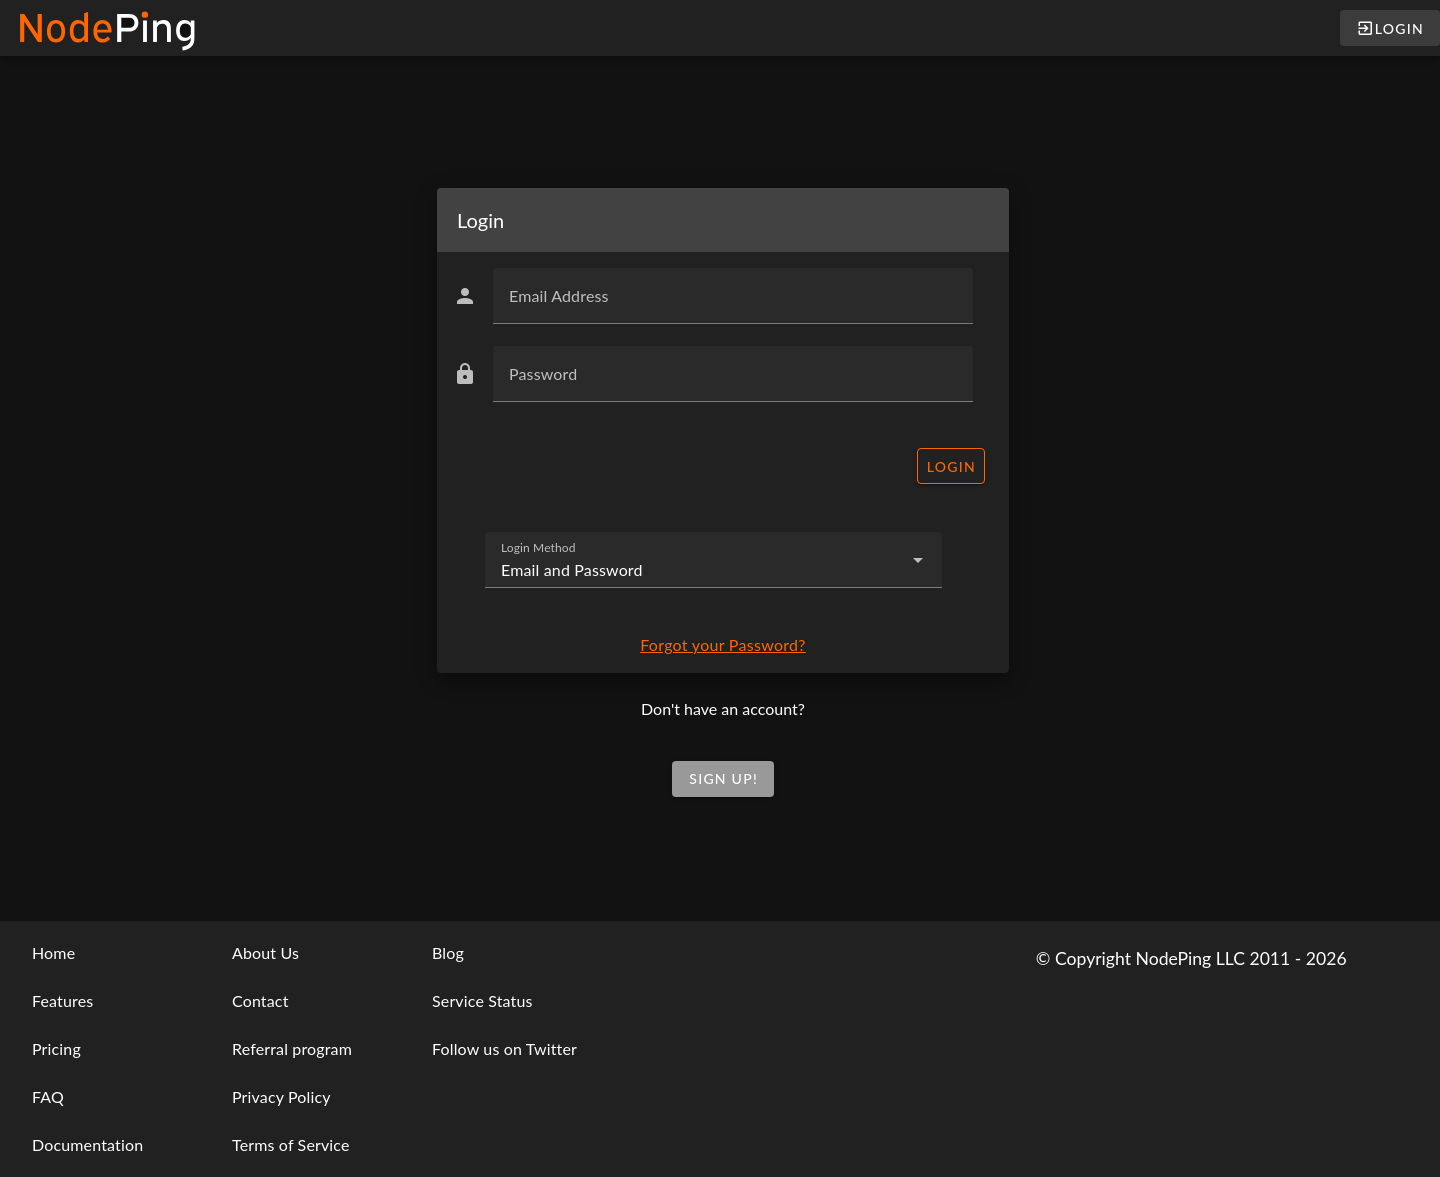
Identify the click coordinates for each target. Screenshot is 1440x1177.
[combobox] (713, 560)
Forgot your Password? (723, 644)
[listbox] (104, 1049)
